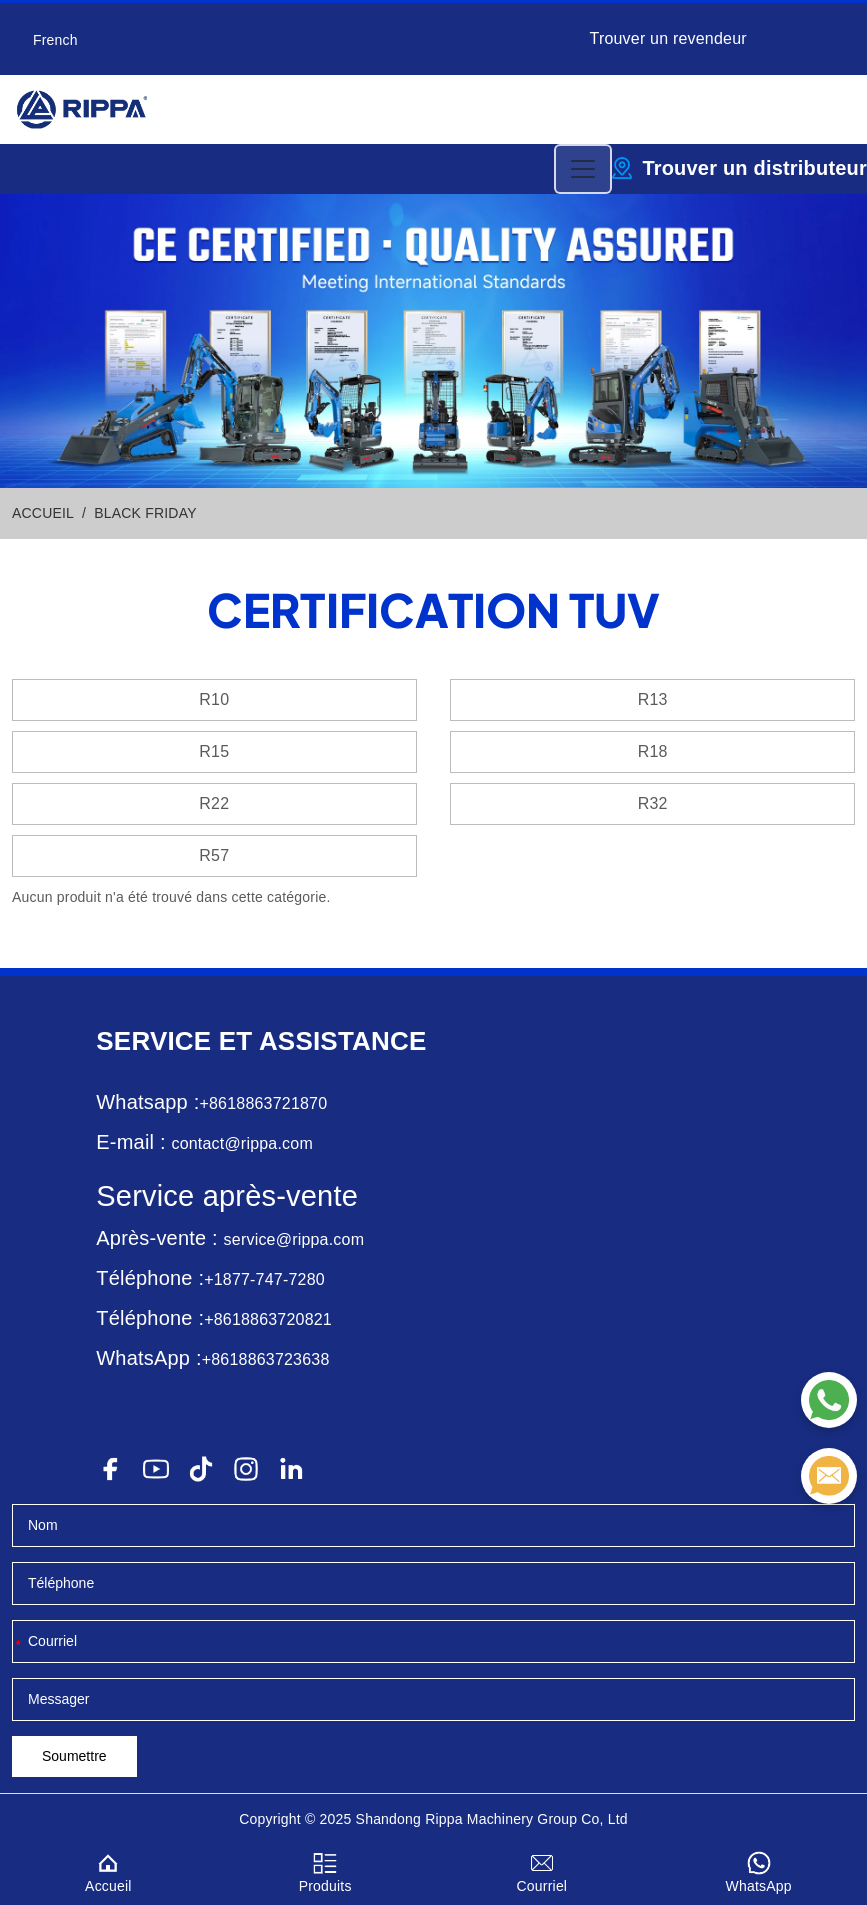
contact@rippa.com (241, 1143)
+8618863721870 (263, 1103)
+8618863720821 (268, 1319)
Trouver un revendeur (668, 38)
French (55, 40)
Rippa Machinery (479, 1819)
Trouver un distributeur (754, 168)
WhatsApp (758, 1869)
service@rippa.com (294, 1239)
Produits (325, 1869)
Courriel (542, 1869)
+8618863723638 (266, 1359)
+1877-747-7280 (264, 1279)
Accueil (108, 1869)
